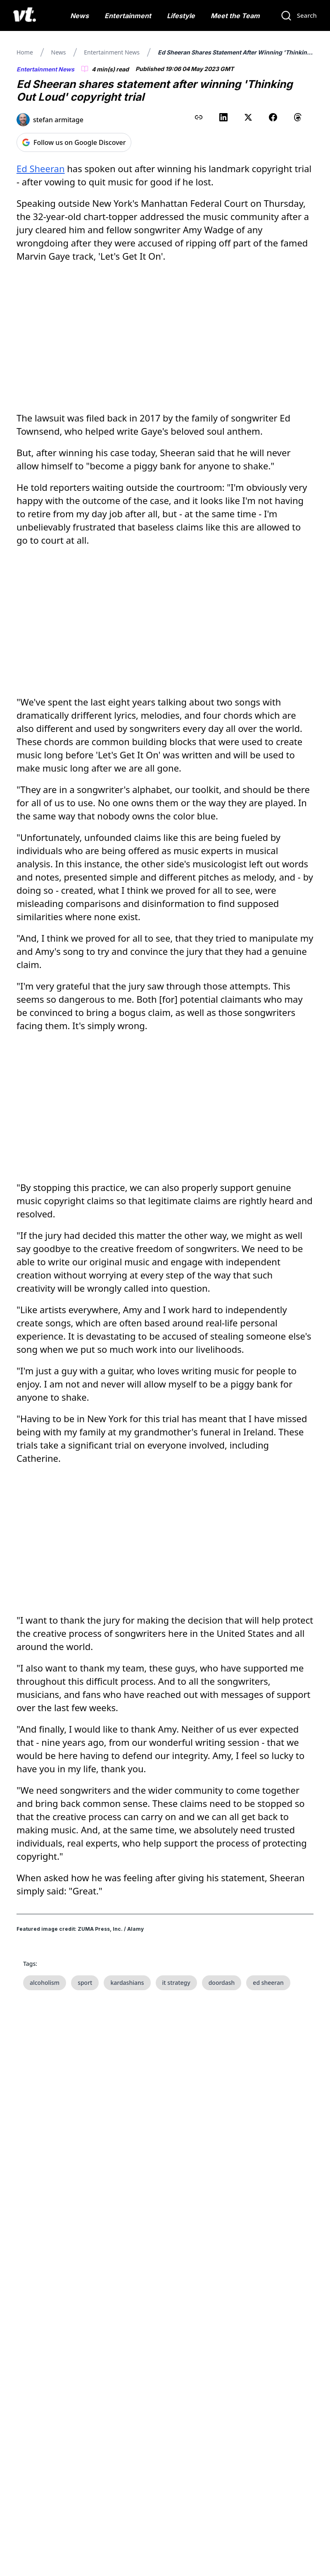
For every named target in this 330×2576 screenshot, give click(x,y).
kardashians (127, 1982)
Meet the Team (235, 16)
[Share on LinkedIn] (223, 117)
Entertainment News (112, 52)
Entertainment (127, 16)
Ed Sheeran (41, 168)
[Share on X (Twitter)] (248, 117)
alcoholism (44, 1982)
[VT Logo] (24, 15)
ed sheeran (268, 1982)
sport (85, 1982)
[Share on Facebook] (273, 117)
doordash (222, 1982)
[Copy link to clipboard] (199, 117)
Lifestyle (181, 16)
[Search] (298, 15)
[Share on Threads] (298, 117)
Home (25, 52)
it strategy (176, 1982)
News (79, 16)
